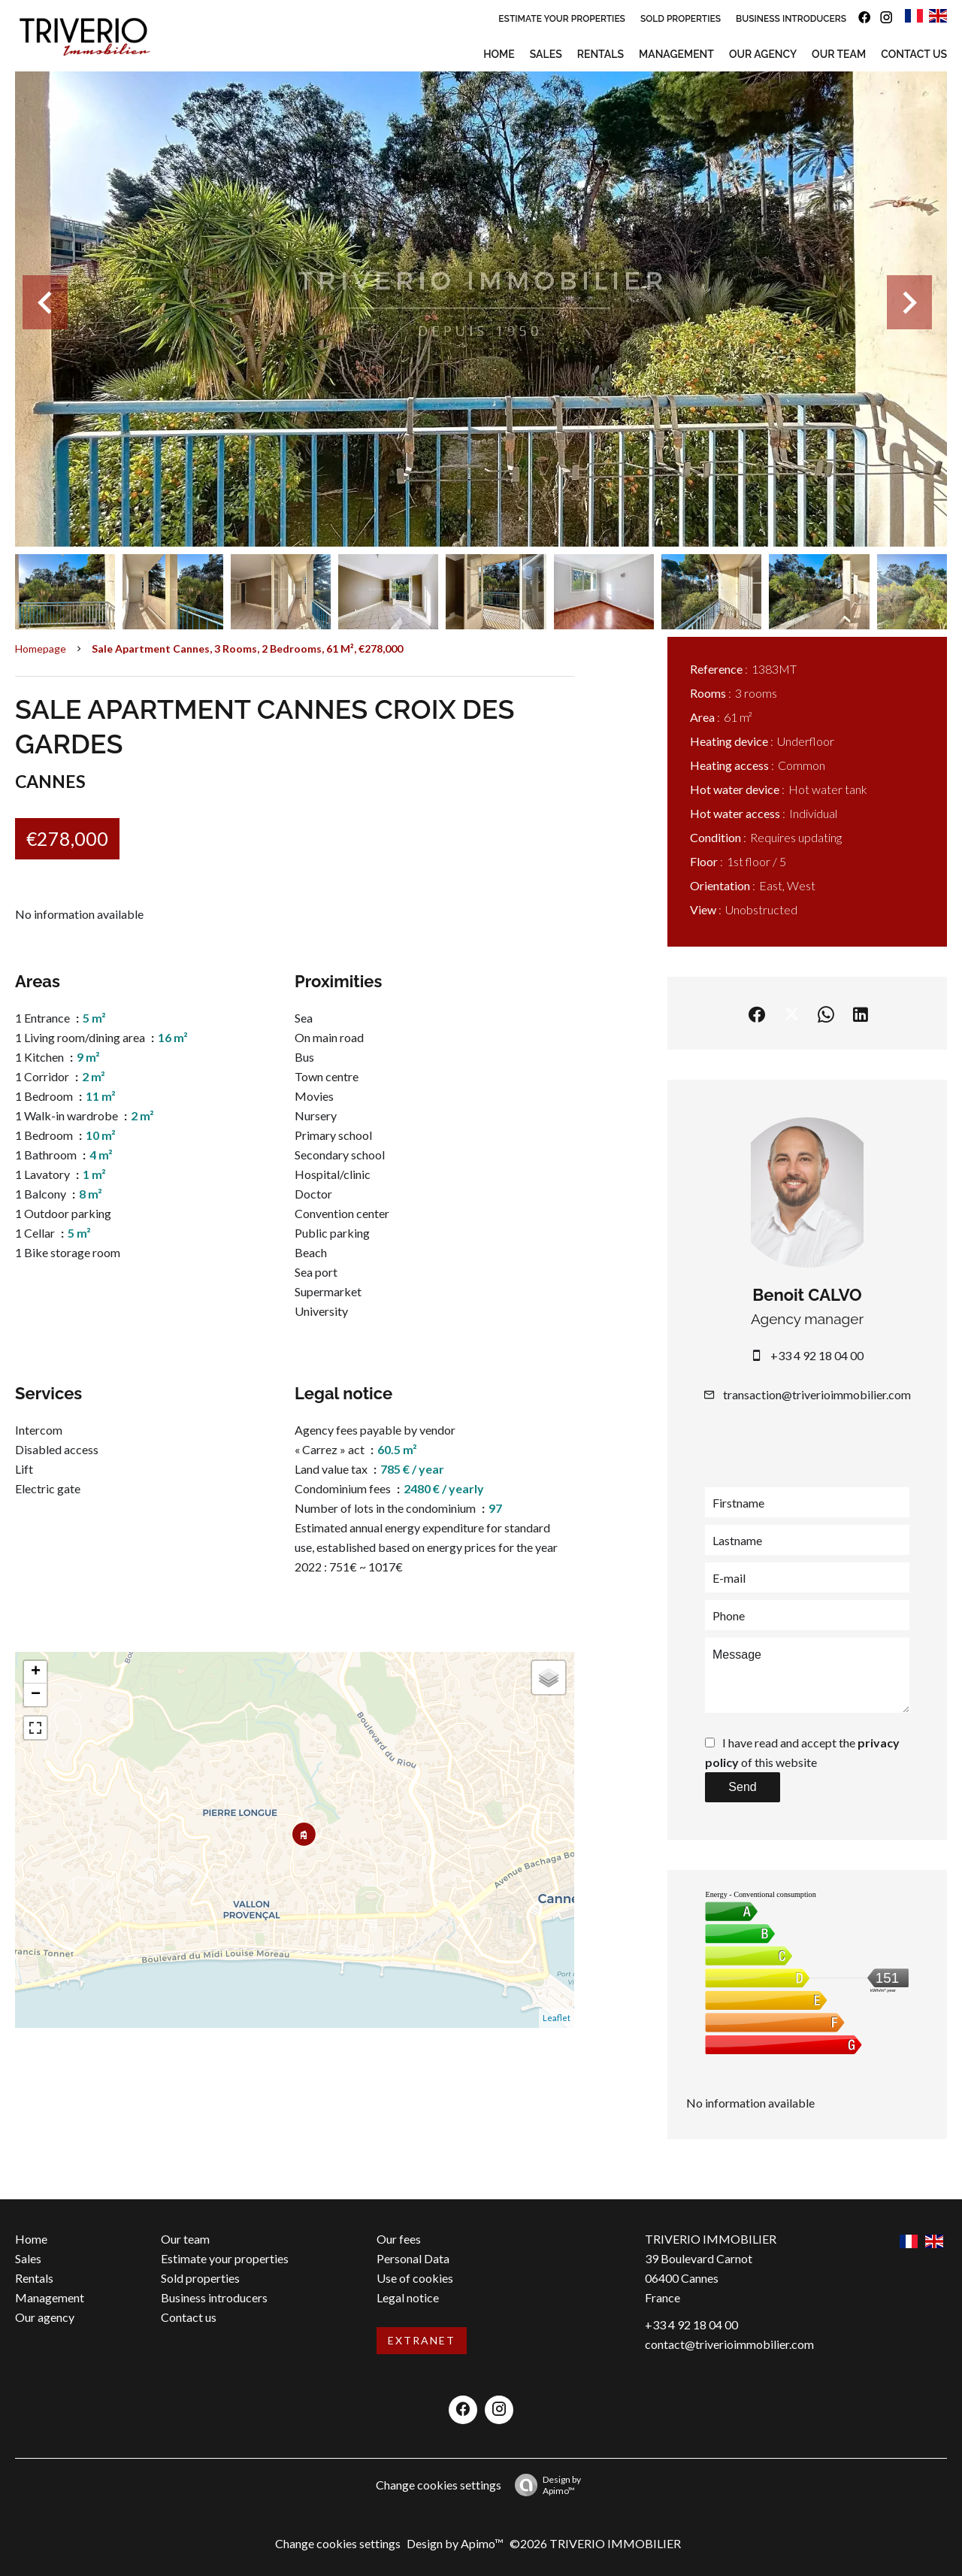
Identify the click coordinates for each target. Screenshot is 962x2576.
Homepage (40, 648)
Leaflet (556, 2018)
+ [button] (36, 1672)
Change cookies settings (438, 2485)
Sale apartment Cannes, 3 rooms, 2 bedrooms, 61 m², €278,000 (247, 648)
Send (742, 1786)
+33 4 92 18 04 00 (817, 1355)
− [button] (36, 1694)
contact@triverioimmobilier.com (729, 2344)
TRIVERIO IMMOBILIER (710, 2239)
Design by (544, 2485)
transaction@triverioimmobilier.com (817, 1394)
